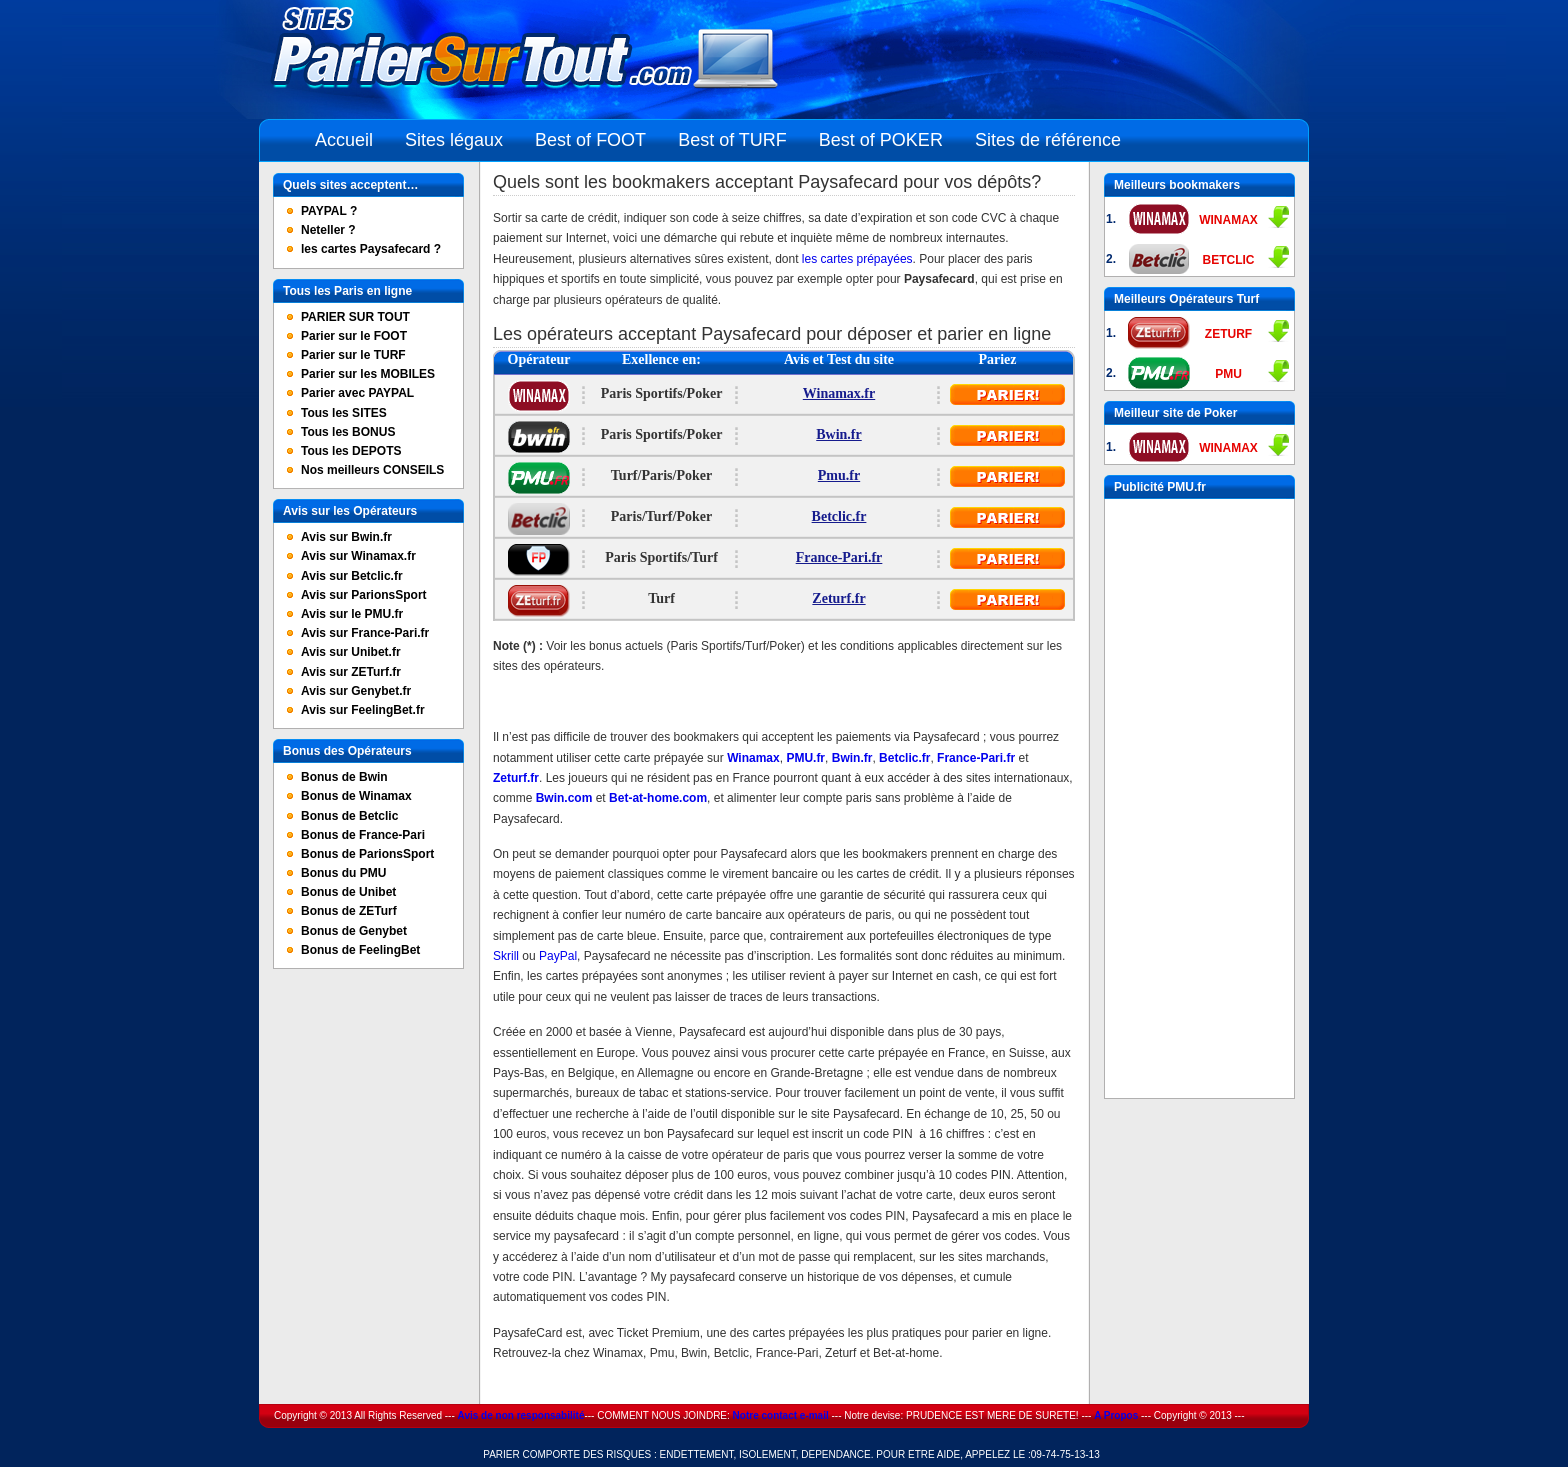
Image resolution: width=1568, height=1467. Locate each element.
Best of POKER (881, 140)
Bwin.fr (839, 434)
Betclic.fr (839, 516)
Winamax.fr (839, 393)
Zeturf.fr (838, 598)
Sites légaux (454, 140)
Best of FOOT (590, 140)
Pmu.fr (839, 475)
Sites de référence (1048, 140)
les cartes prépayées (857, 259)
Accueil (344, 140)
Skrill (507, 956)
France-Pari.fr (839, 557)
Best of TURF (732, 140)
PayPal (558, 956)
